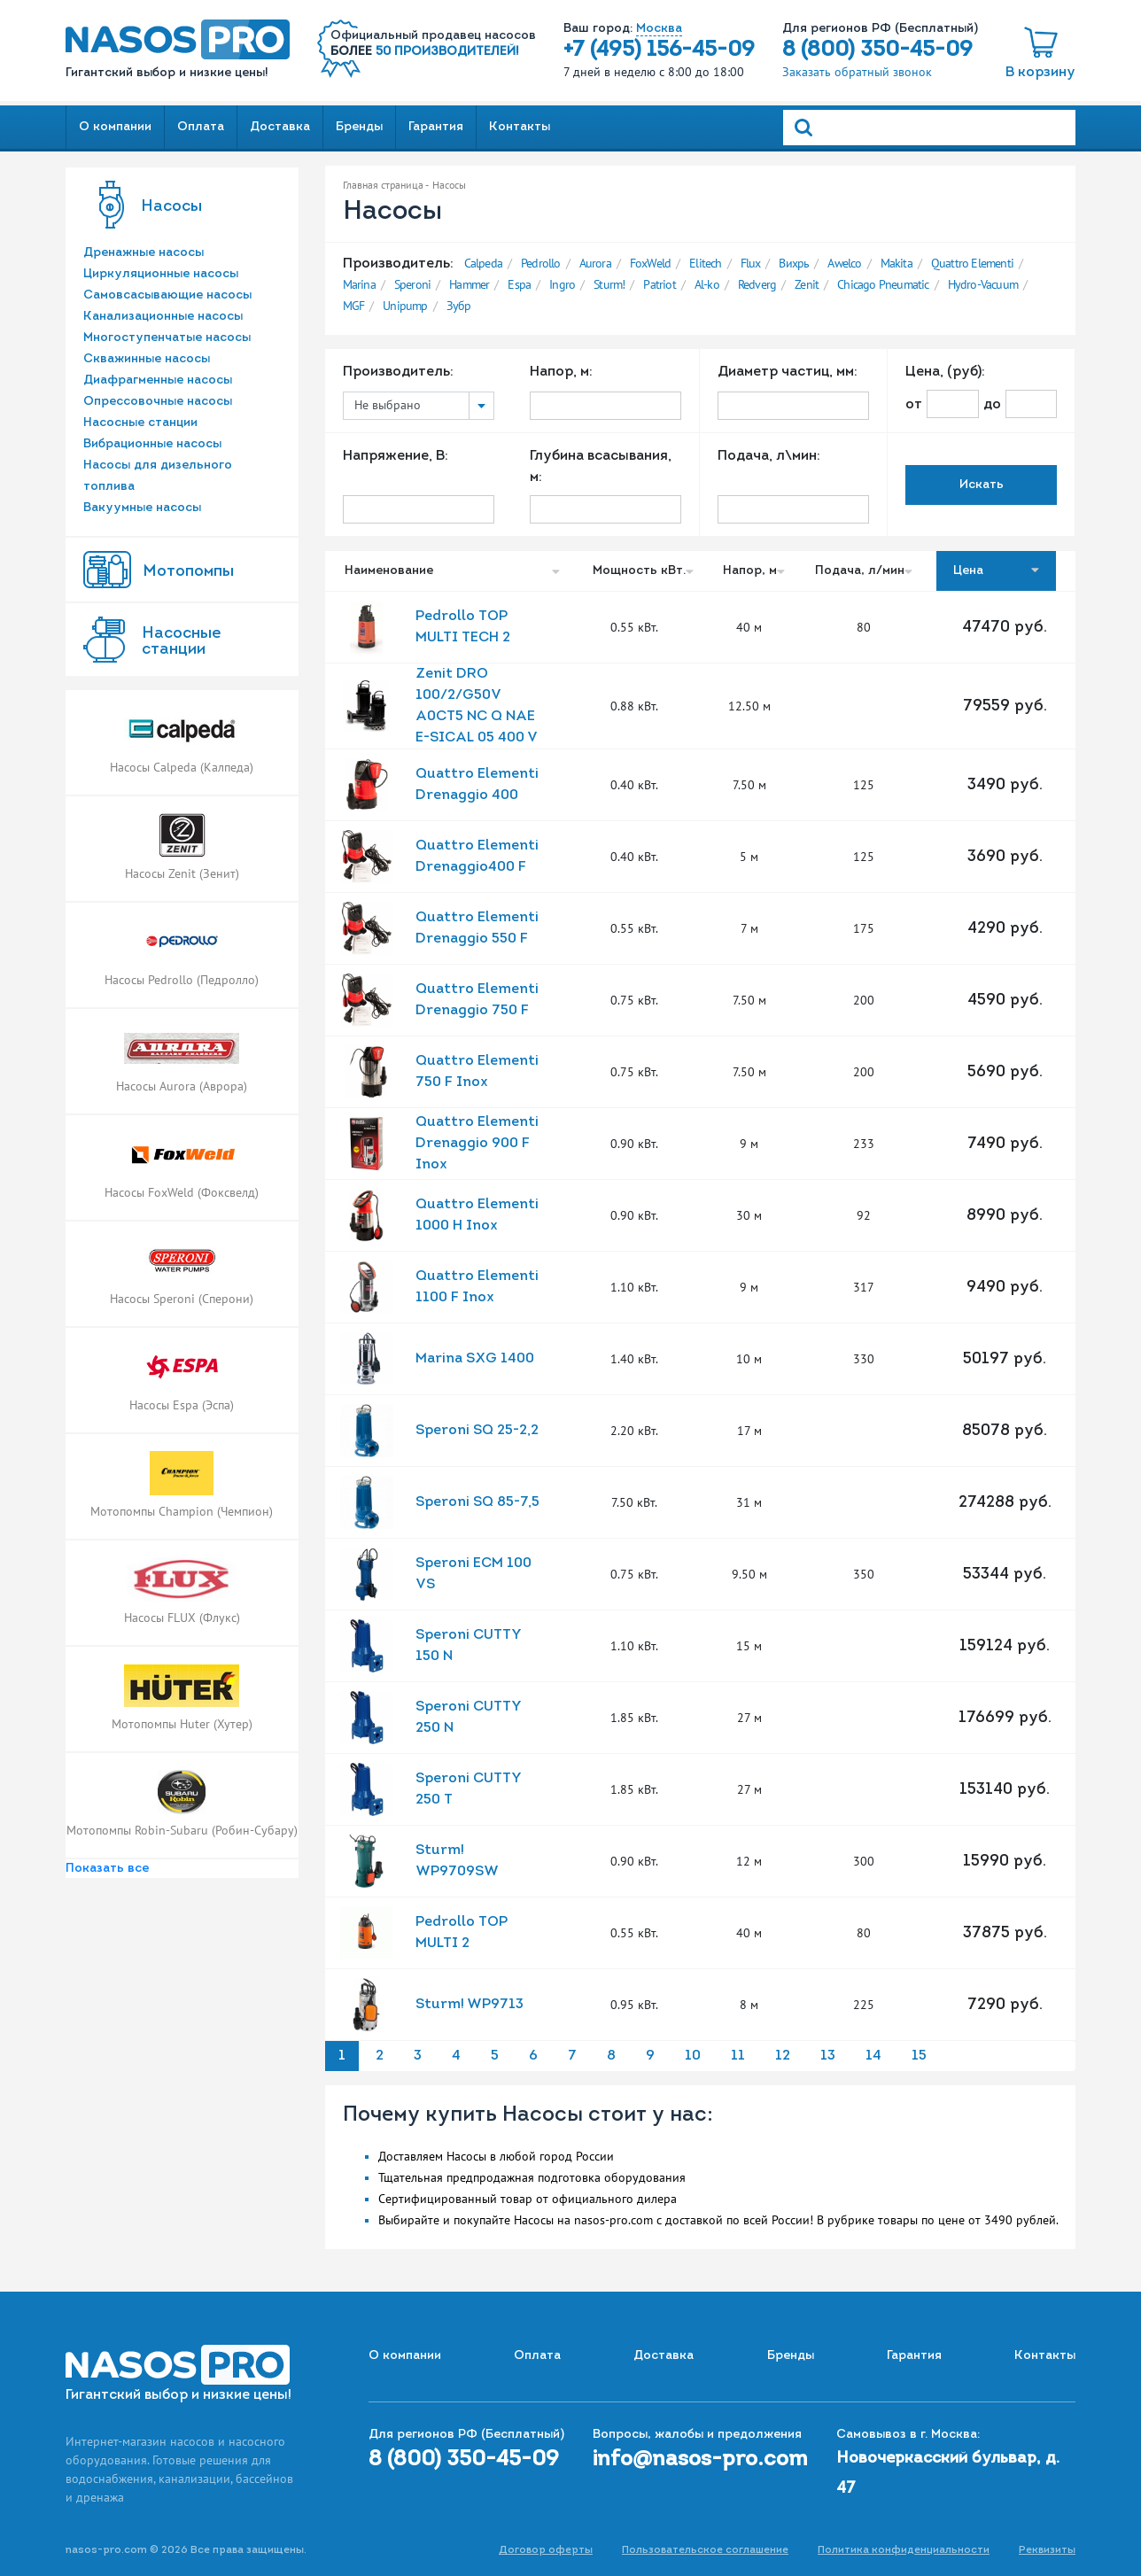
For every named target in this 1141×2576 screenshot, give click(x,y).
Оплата (200, 127)
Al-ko (707, 284)
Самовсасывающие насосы (167, 295)
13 (827, 2056)
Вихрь (794, 263)
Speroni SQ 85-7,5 (477, 1502)
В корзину (1040, 73)
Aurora (595, 263)
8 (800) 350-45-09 (877, 50)
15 (919, 2056)
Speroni (412, 284)
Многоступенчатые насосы (167, 338)
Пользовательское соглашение (705, 2550)
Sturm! (609, 284)
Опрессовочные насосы (157, 401)
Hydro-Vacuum (983, 284)
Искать (981, 485)
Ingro (562, 284)
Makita (896, 263)
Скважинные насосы (146, 359)
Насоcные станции (181, 641)
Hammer (469, 284)
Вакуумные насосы (142, 508)
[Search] (929, 127)
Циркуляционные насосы (160, 274)
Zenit (807, 284)
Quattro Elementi (972, 263)
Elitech (705, 263)
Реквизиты (1047, 2550)
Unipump (405, 306)
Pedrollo (541, 263)
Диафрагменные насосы (157, 380)
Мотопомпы (188, 571)
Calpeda (483, 263)
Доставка (280, 127)
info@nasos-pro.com (700, 2460)
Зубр (458, 306)
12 (782, 2056)
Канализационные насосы (163, 316)
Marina (359, 284)
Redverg (757, 284)
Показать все (107, 1868)
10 (693, 2056)
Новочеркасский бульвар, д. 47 (948, 2473)
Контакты (519, 127)
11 (738, 2056)
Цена (996, 570)
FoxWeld (650, 263)
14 (873, 2056)
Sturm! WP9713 (469, 2005)
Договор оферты (546, 2550)
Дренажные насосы (143, 253)
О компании (115, 127)
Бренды (359, 127)
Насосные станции (140, 423)
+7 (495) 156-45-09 (659, 50)
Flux (751, 263)
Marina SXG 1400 (474, 1359)
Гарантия (435, 127)
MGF (354, 306)
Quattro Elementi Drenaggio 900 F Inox (477, 1143)
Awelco (844, 263)
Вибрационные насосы (152, 444)
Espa (519, 284)
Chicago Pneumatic (882, 284)
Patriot (659, 284)
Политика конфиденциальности (904, 2550)
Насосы (171, 206)
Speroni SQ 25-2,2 (477, 1431)
